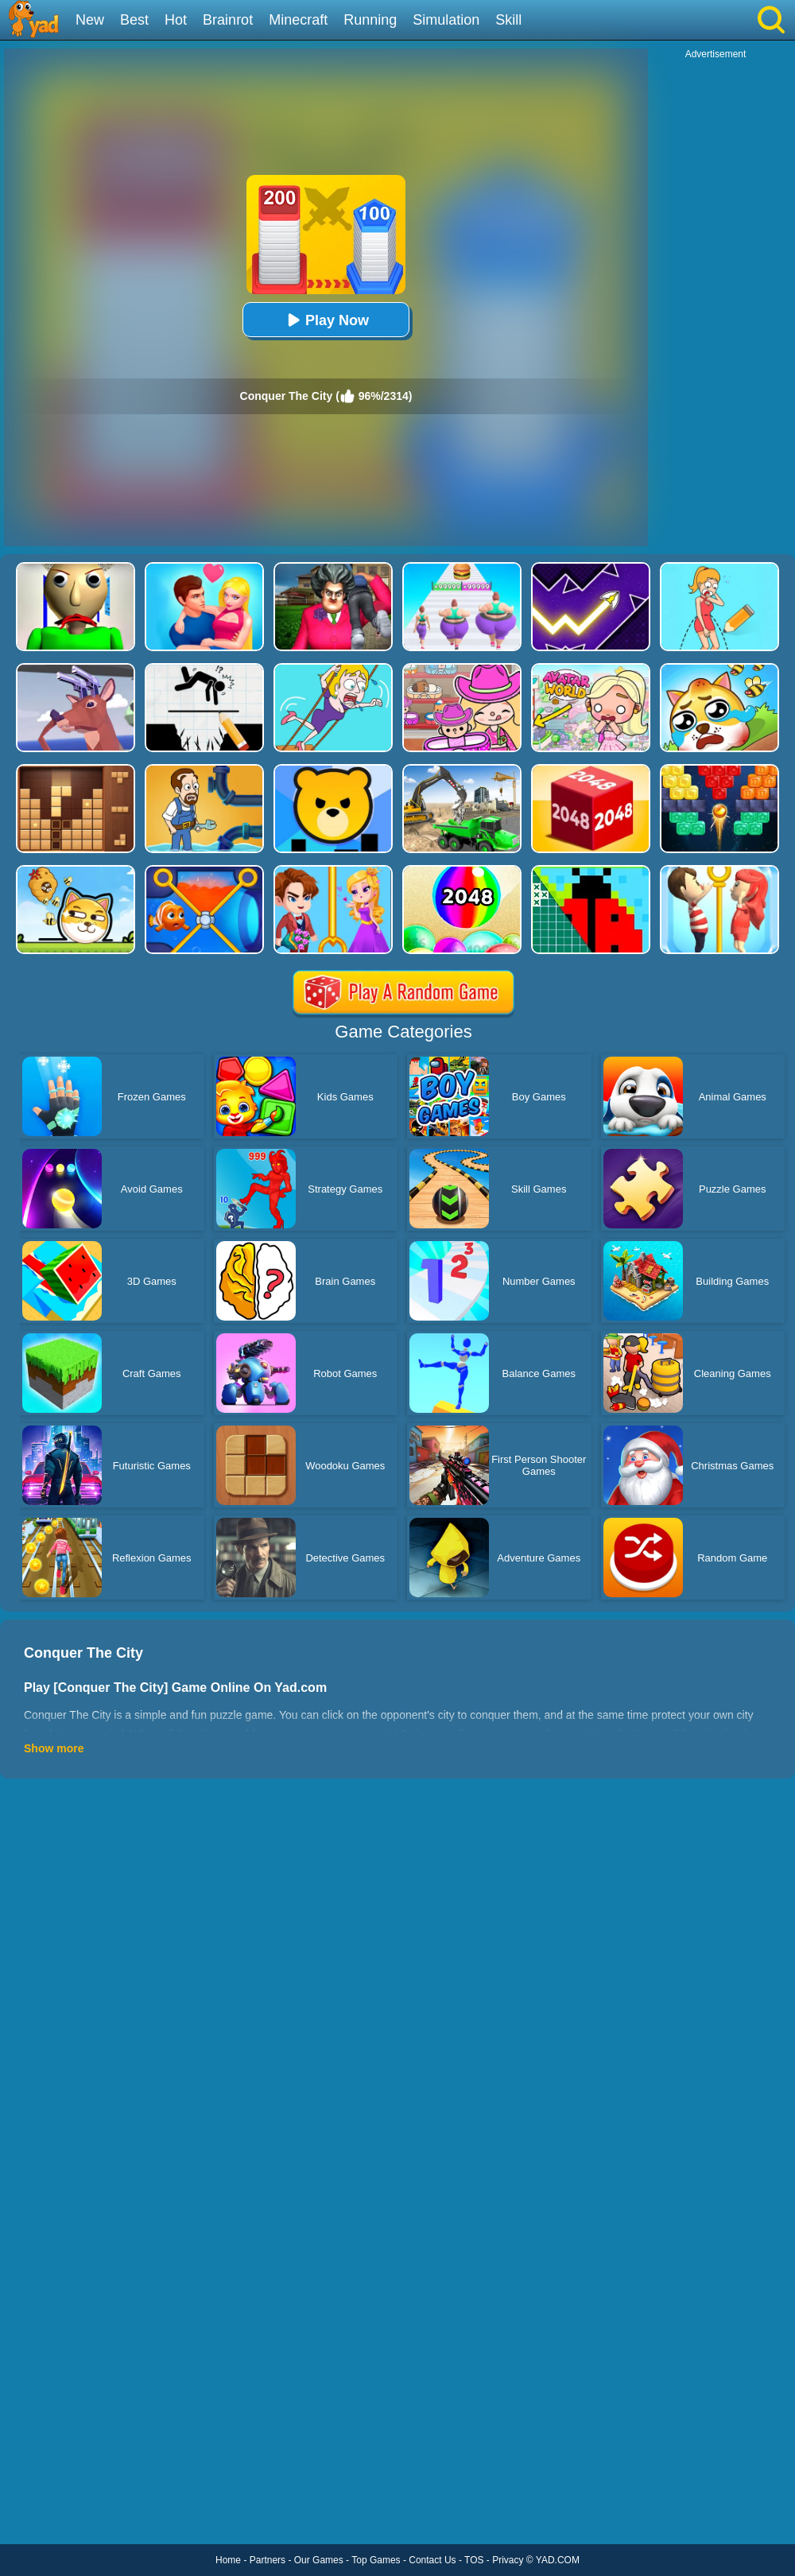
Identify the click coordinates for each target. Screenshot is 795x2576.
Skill (508, 20)
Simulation (446, 20)
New (90, 20)
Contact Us (432, 2560)
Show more (53, 1748)
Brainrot (228, 20)
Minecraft (298, 20)
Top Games (375, 2560)
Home (228, 2560)
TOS (473, 2560)
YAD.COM (558, 2560)
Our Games (318, 2560)
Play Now (326, 320)
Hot (176, 20)
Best (134, 20)
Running (370, 20)
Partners (267, 2560)
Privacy (507, 2560)
